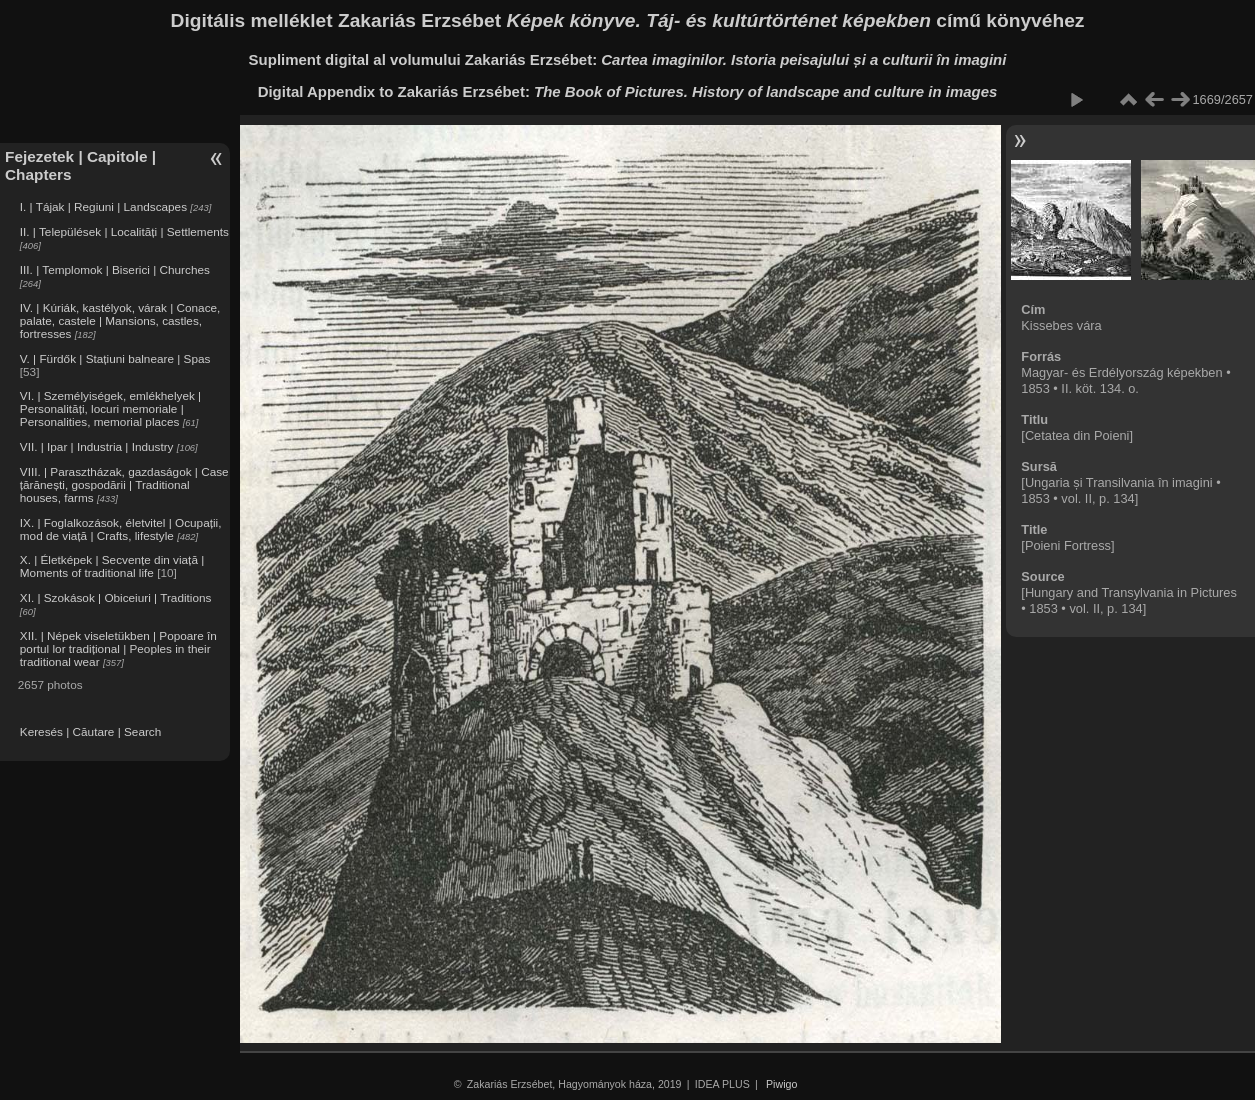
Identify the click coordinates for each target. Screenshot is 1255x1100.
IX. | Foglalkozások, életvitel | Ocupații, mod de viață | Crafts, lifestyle (121, 529)
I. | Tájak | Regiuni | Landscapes (103, 206)
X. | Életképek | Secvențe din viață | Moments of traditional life (112, 566)
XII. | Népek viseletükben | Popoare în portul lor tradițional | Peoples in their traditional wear (118, 648)
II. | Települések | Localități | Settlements (124, 231)
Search (142, 731)
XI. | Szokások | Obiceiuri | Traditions (116, 597)
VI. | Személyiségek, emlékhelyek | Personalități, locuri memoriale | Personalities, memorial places (110, 408)
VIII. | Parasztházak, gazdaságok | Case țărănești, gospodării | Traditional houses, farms (124, 484)
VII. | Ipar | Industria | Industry (97, 446)
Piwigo (781, 1084)
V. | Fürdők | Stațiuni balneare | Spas (115, 358)
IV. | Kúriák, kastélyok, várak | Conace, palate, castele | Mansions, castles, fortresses (120, 320)
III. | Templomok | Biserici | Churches (115, 269)
